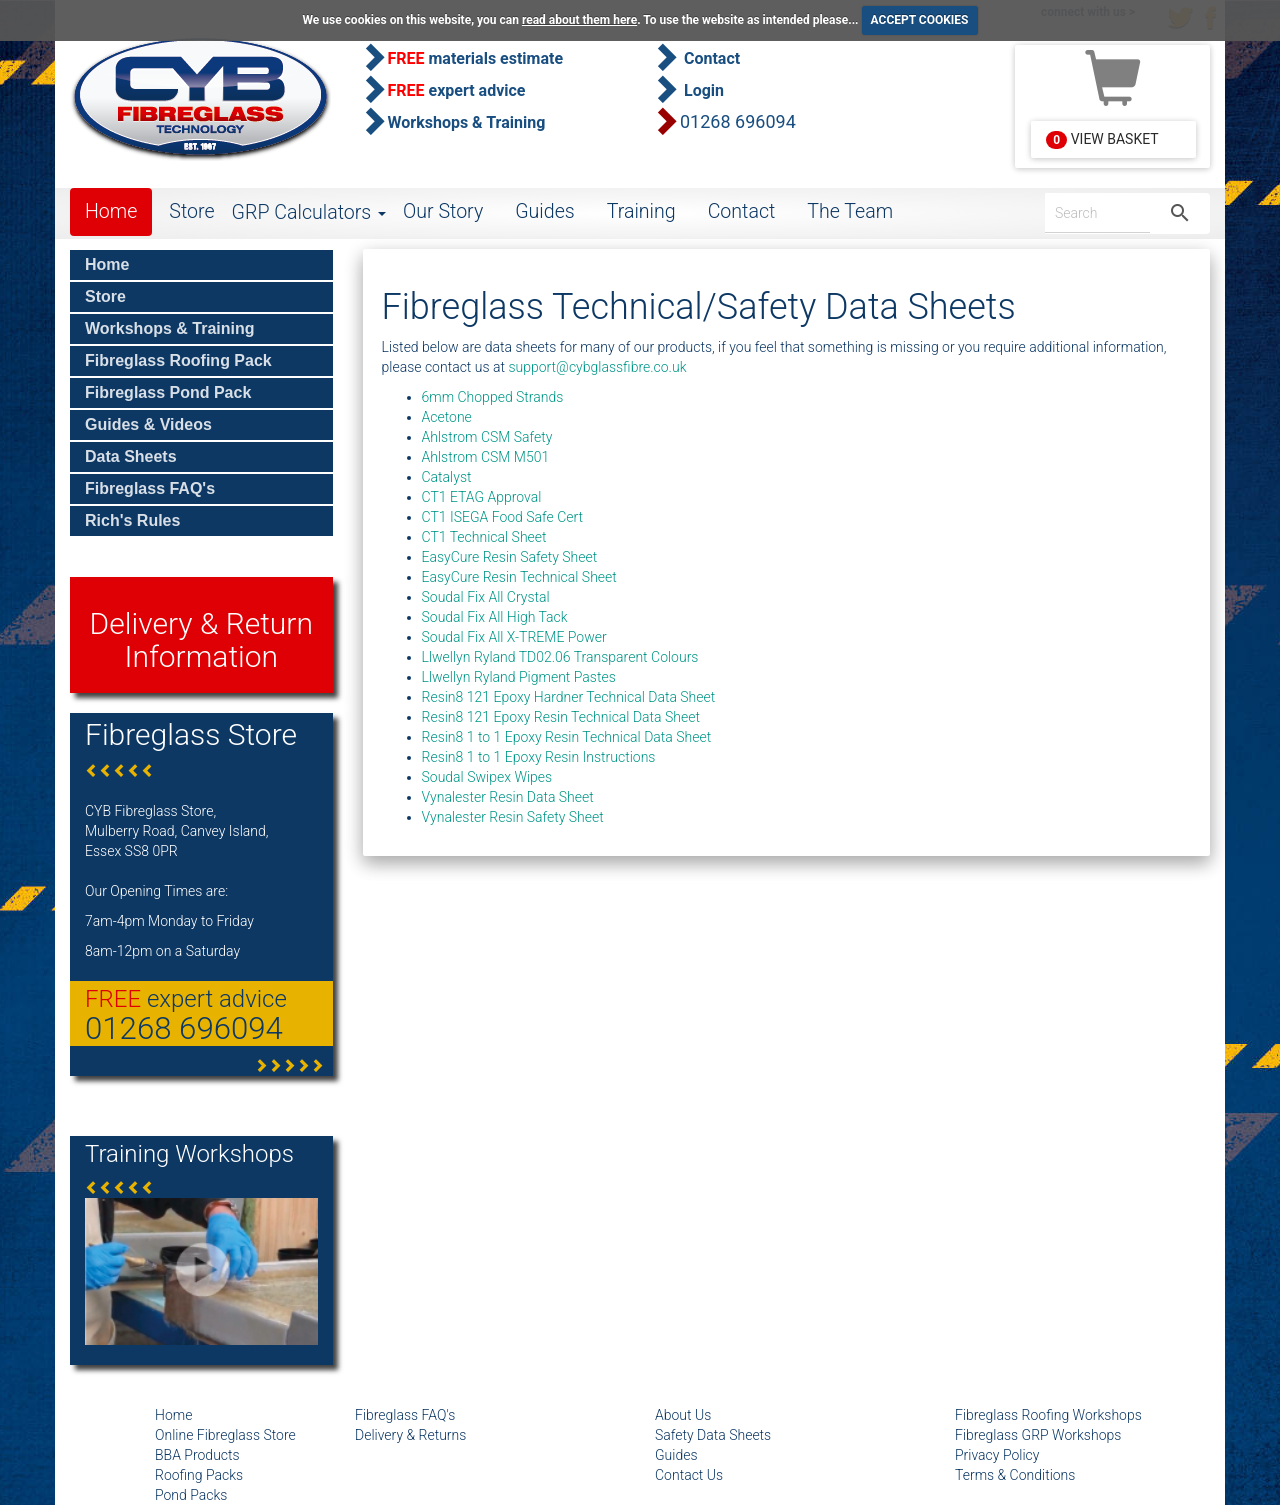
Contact (742, 211)
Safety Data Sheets (713, 1435)
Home (111, 211)
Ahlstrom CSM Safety (487, 437)
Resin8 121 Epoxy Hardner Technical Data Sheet (569, 697)
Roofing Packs (199, 1475)
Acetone (447, 417)
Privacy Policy (997, 1455)
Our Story (443, 211)
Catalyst (447, 477)
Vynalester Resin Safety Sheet (513, 817)
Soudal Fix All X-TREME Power (514, 637)
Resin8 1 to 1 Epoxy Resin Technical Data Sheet (567, 737)
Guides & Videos (148, 424)
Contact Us (689, 1475)
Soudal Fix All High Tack (495, 617)
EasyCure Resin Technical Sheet (519, 577)
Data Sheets (131, 456)
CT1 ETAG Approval (482, 497)
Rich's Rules (132, 520)
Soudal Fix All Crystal (486, 597)
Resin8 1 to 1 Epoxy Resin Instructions (539, 757)
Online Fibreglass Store (225, 1435)
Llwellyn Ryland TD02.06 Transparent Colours (560, 657)
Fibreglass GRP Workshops (1038, 1435)
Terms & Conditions (1015, 1475)
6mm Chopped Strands (493, 397)
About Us (683, 1415)
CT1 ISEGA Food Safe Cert (503, 517)
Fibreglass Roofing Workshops (1048, 1415)
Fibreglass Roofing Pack (178, 360)
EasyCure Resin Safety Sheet (510, 557)
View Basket (1102, 140)
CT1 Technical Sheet (484, 537)
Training (641, 211)
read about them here (579, 20)
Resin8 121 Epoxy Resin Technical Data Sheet (561, 717)
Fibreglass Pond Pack (168, 392)
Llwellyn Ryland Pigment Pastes (519, 677)
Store (191, 211)
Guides (545, 211)
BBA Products (197, 1455)
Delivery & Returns (410, 1435)
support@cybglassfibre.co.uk (597, 367)
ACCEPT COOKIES (920, 20)
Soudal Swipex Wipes (487, 777)
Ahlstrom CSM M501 (486, 457)
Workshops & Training (170, 328)
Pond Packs (191, 1495)
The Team (850, 211)
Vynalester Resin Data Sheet (508, 797)
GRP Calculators (309, 212)
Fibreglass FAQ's (150, 488)
